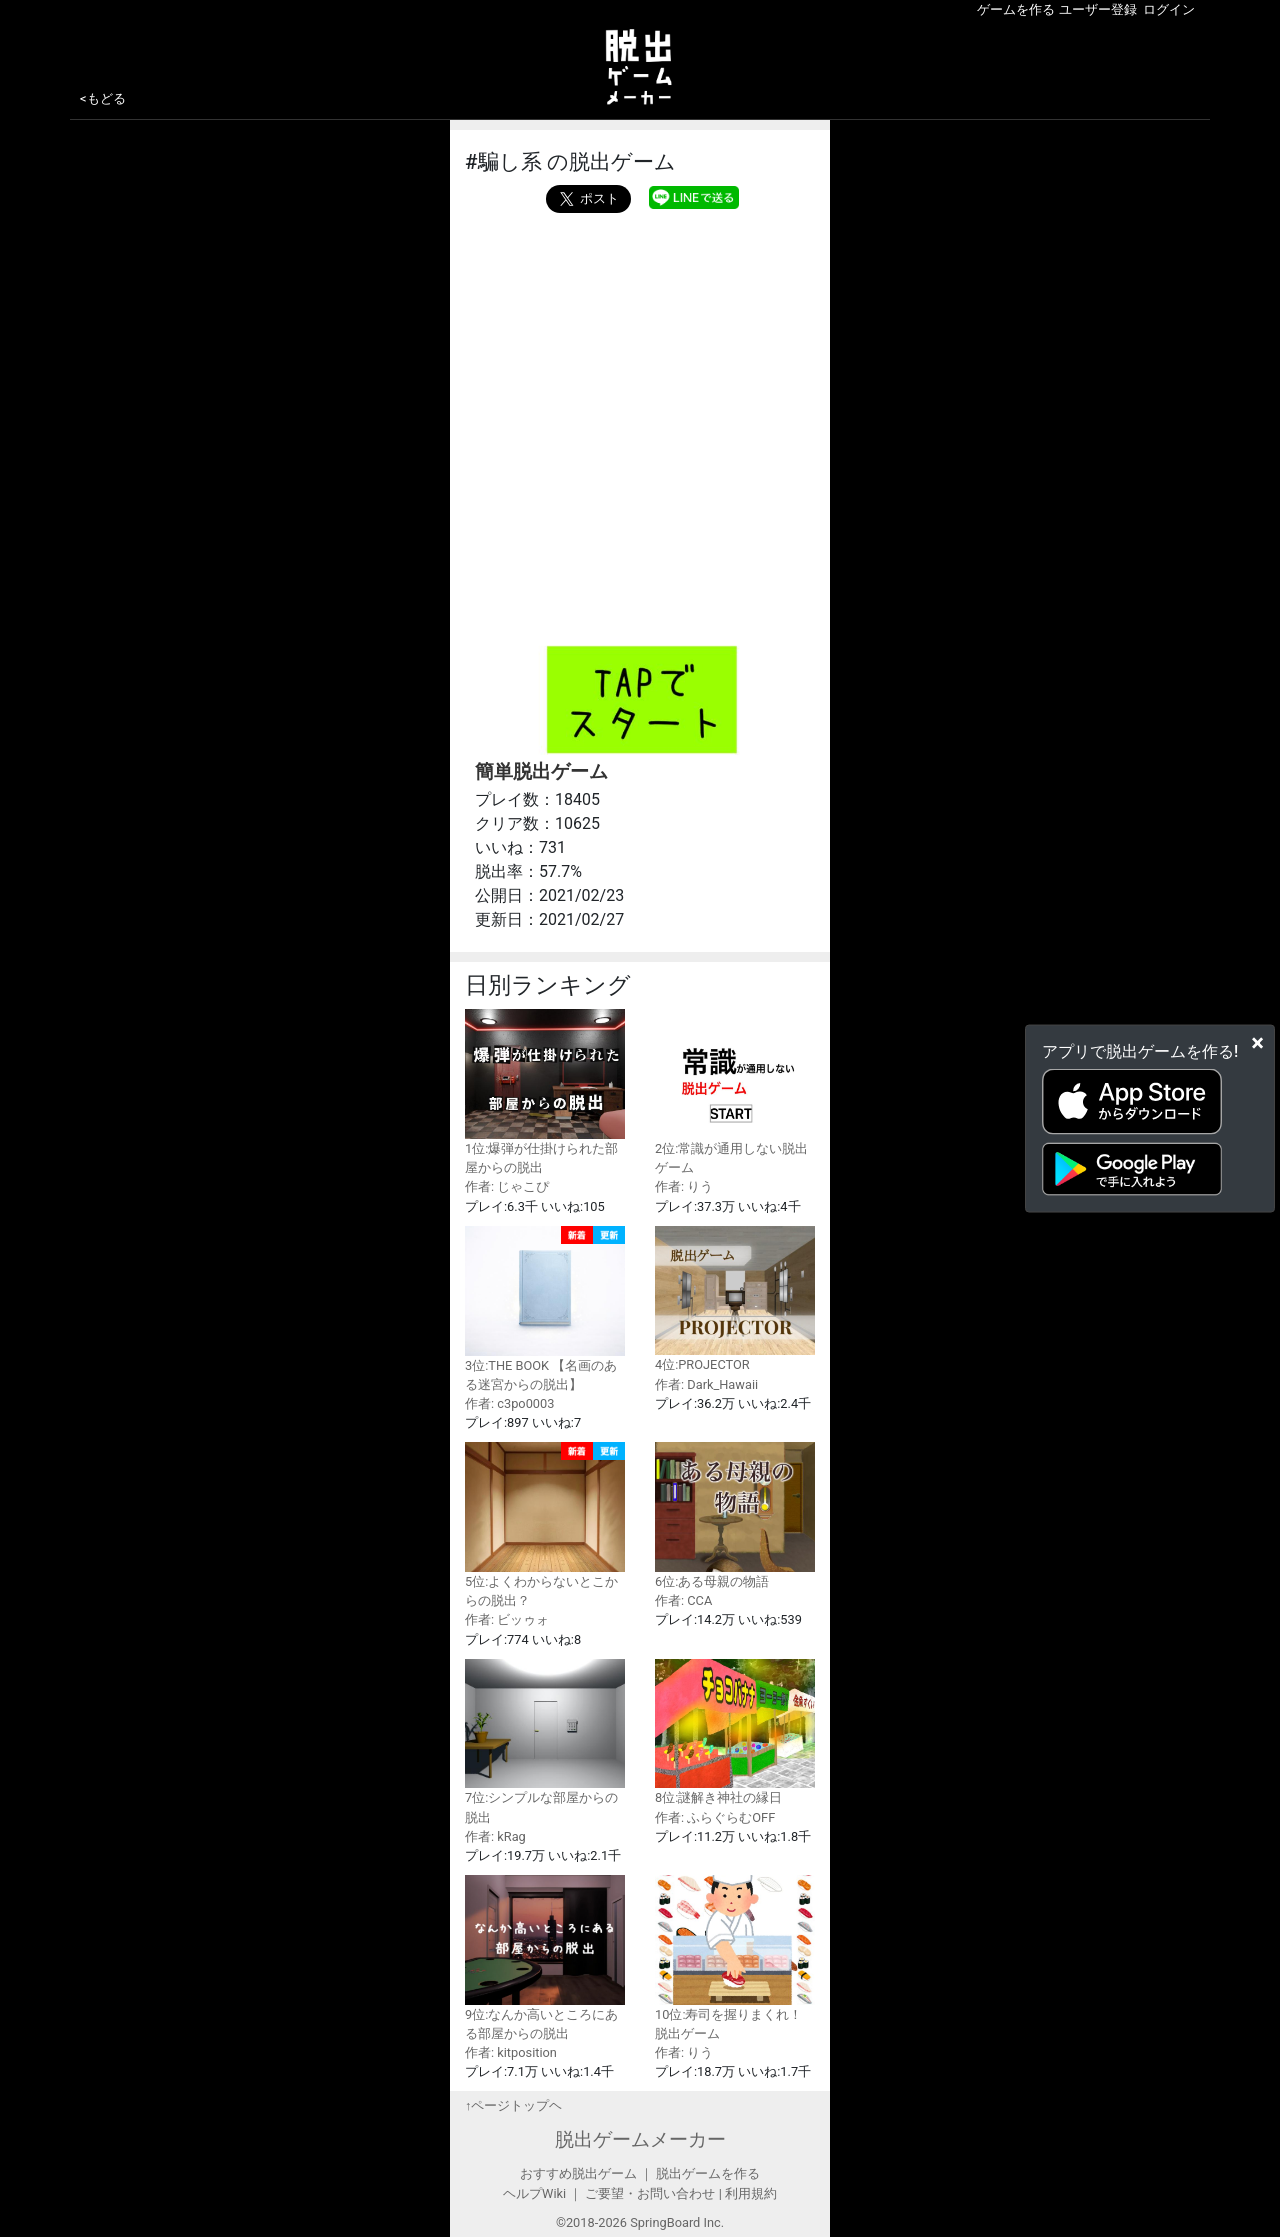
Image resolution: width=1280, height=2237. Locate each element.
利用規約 (751, 2193)
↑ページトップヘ (513, 2105)
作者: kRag (495, 1836)
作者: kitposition (511, 2052)
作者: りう (684, 1186)
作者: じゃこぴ (507, 1186)
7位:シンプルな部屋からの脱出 (545, 1742)
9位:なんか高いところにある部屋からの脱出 (545, 1958)
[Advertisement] (640, 363)
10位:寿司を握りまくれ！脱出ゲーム (735, 1958)
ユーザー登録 (1098, 9)
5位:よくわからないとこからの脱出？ (545, 1525)
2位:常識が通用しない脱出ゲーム (735, 1092)
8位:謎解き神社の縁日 (735, 1732)
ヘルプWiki (534, 2193)
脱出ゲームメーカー (640, 2139)
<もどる (103, 98)
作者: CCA (683, 1600)
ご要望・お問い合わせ (650, 2193)
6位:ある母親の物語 (735, 1515)
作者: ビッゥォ (507, 1619)
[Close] (1257, 1042)
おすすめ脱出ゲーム (578, 2173)
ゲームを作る (1016, 9)
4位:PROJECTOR (735, 1299)
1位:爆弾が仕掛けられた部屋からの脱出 (545, 1092)
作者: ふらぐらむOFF (715, 1817)
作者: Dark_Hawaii (706, 1384)
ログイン (1169, 9)
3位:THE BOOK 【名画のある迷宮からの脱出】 (545, 1309)
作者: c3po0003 (509, 1403)
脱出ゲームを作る (708, 2173)
